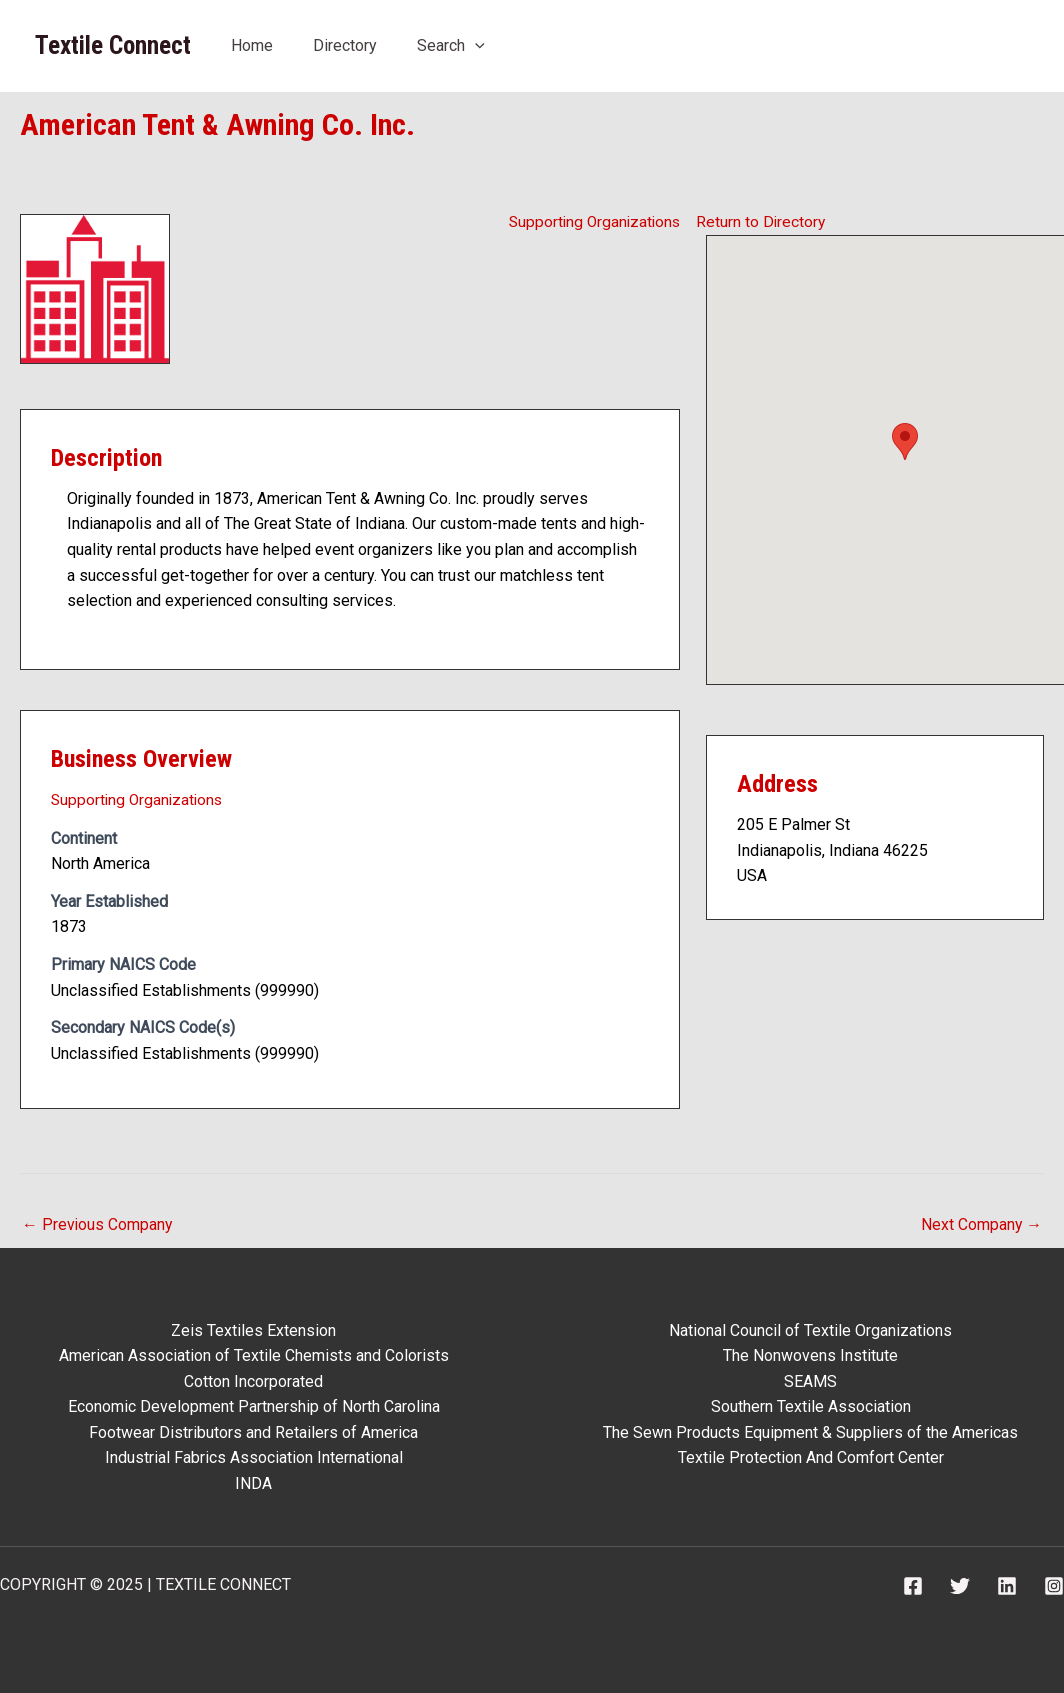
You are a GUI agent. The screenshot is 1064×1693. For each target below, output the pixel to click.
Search (451, 45)
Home (252, 45)
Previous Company (98, 1223)
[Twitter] (960, 1586)
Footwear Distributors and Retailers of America (253, 1431)
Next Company (981, 1223)
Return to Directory (761, 220)
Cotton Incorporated (253, 1380)
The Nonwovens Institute (810, 1354)
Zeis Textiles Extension (253, 1329)
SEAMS (810, 1380)
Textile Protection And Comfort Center (811, 1457)
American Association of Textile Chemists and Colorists (254, 1354)
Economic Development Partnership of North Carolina (254, 1406)
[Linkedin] (1007, 1586)
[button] (905, 440)
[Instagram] (1054, 1586)
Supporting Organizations (591, 220)
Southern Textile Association (811, 1406)
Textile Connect (113, 45)
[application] (475, 45)
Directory (345, 45)
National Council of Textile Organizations (810, 1329)
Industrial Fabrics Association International (254, 1457)
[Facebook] (913, 1586)
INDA (253, 1482)
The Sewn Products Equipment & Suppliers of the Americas (810, 1431)
